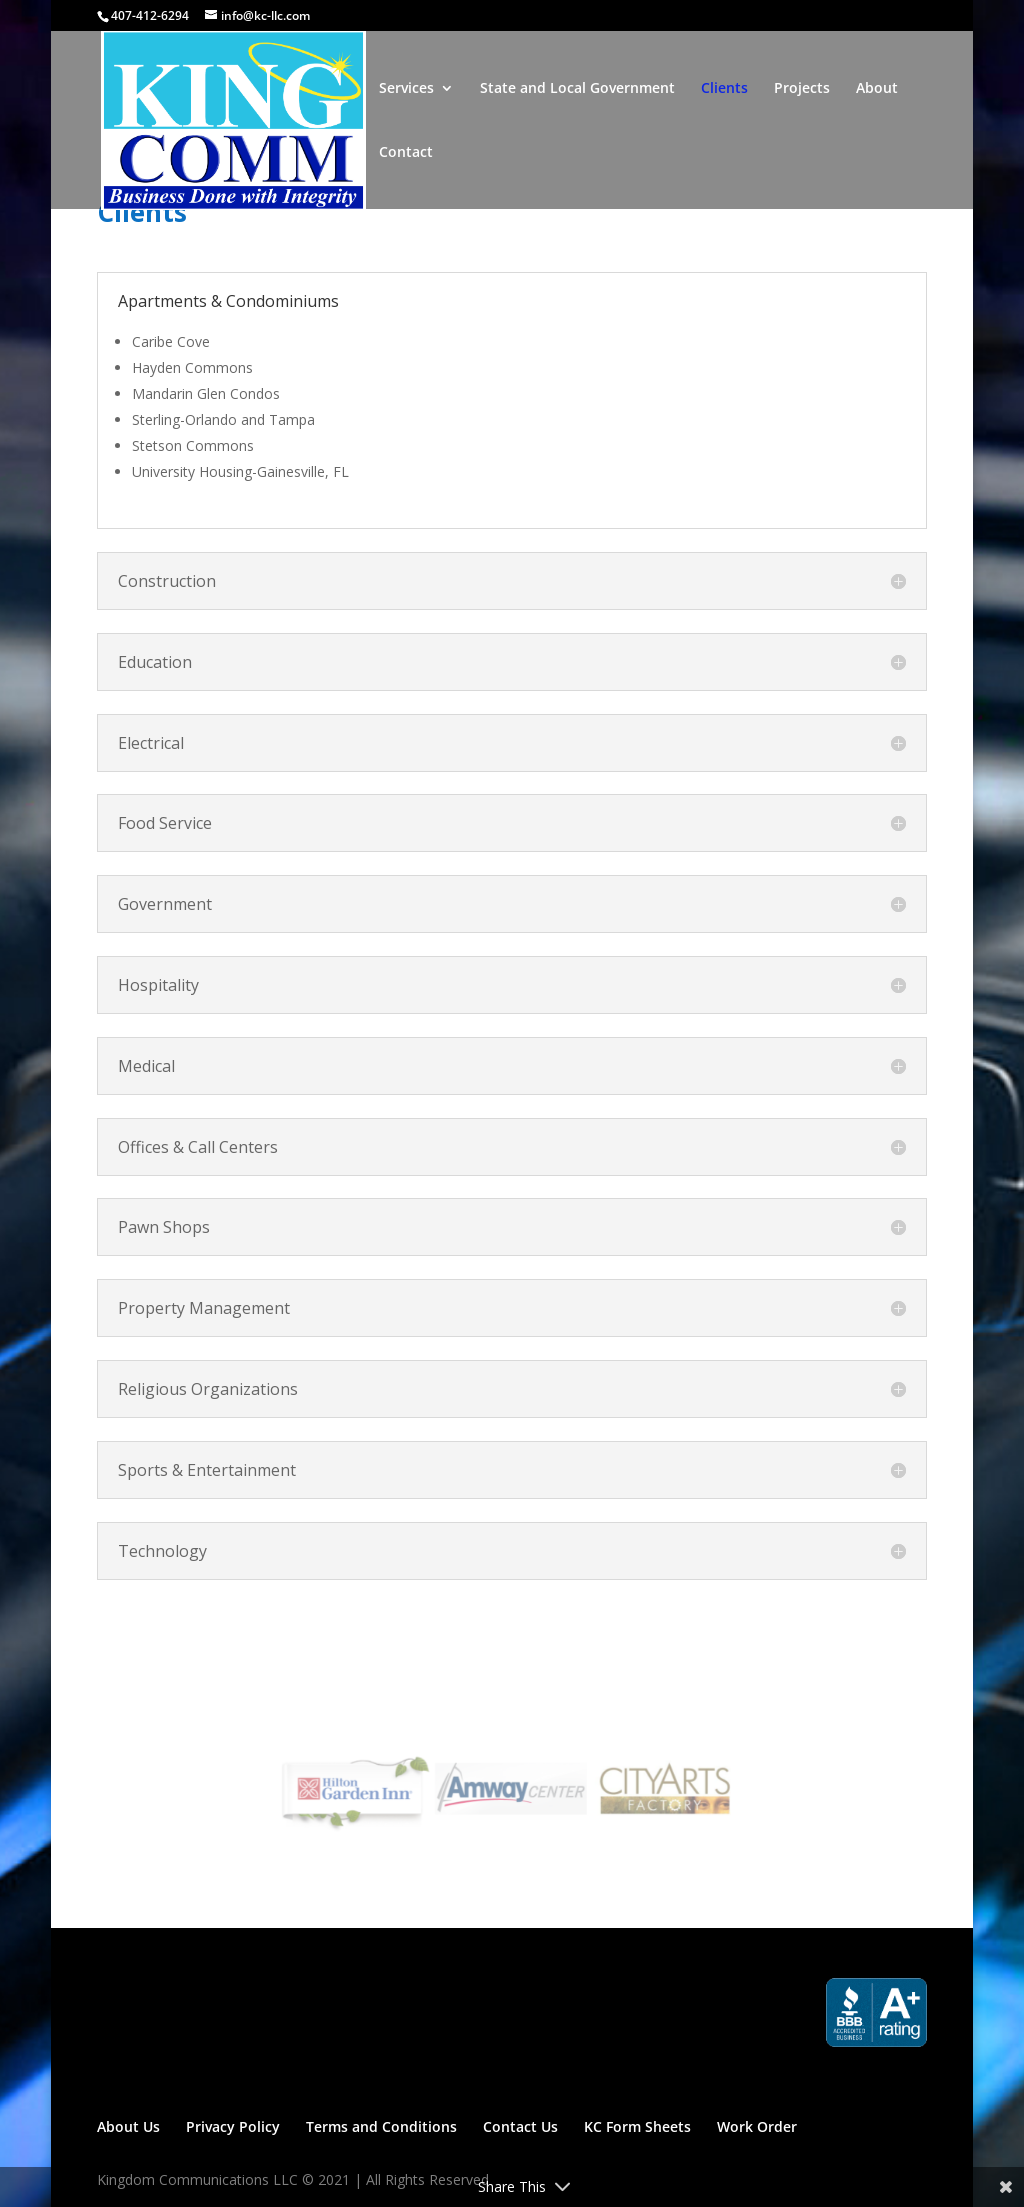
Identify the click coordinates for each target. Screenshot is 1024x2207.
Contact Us (520, 2126)
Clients (724, 89)
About (877, 89)
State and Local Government (577, 89)
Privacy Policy (233, 2126)
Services (406, 89)
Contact (406, 153)
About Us (128, 2126)
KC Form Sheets (637, 2126)
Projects (802, 89)
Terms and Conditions (381, 2126)
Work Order (757, 2126)
